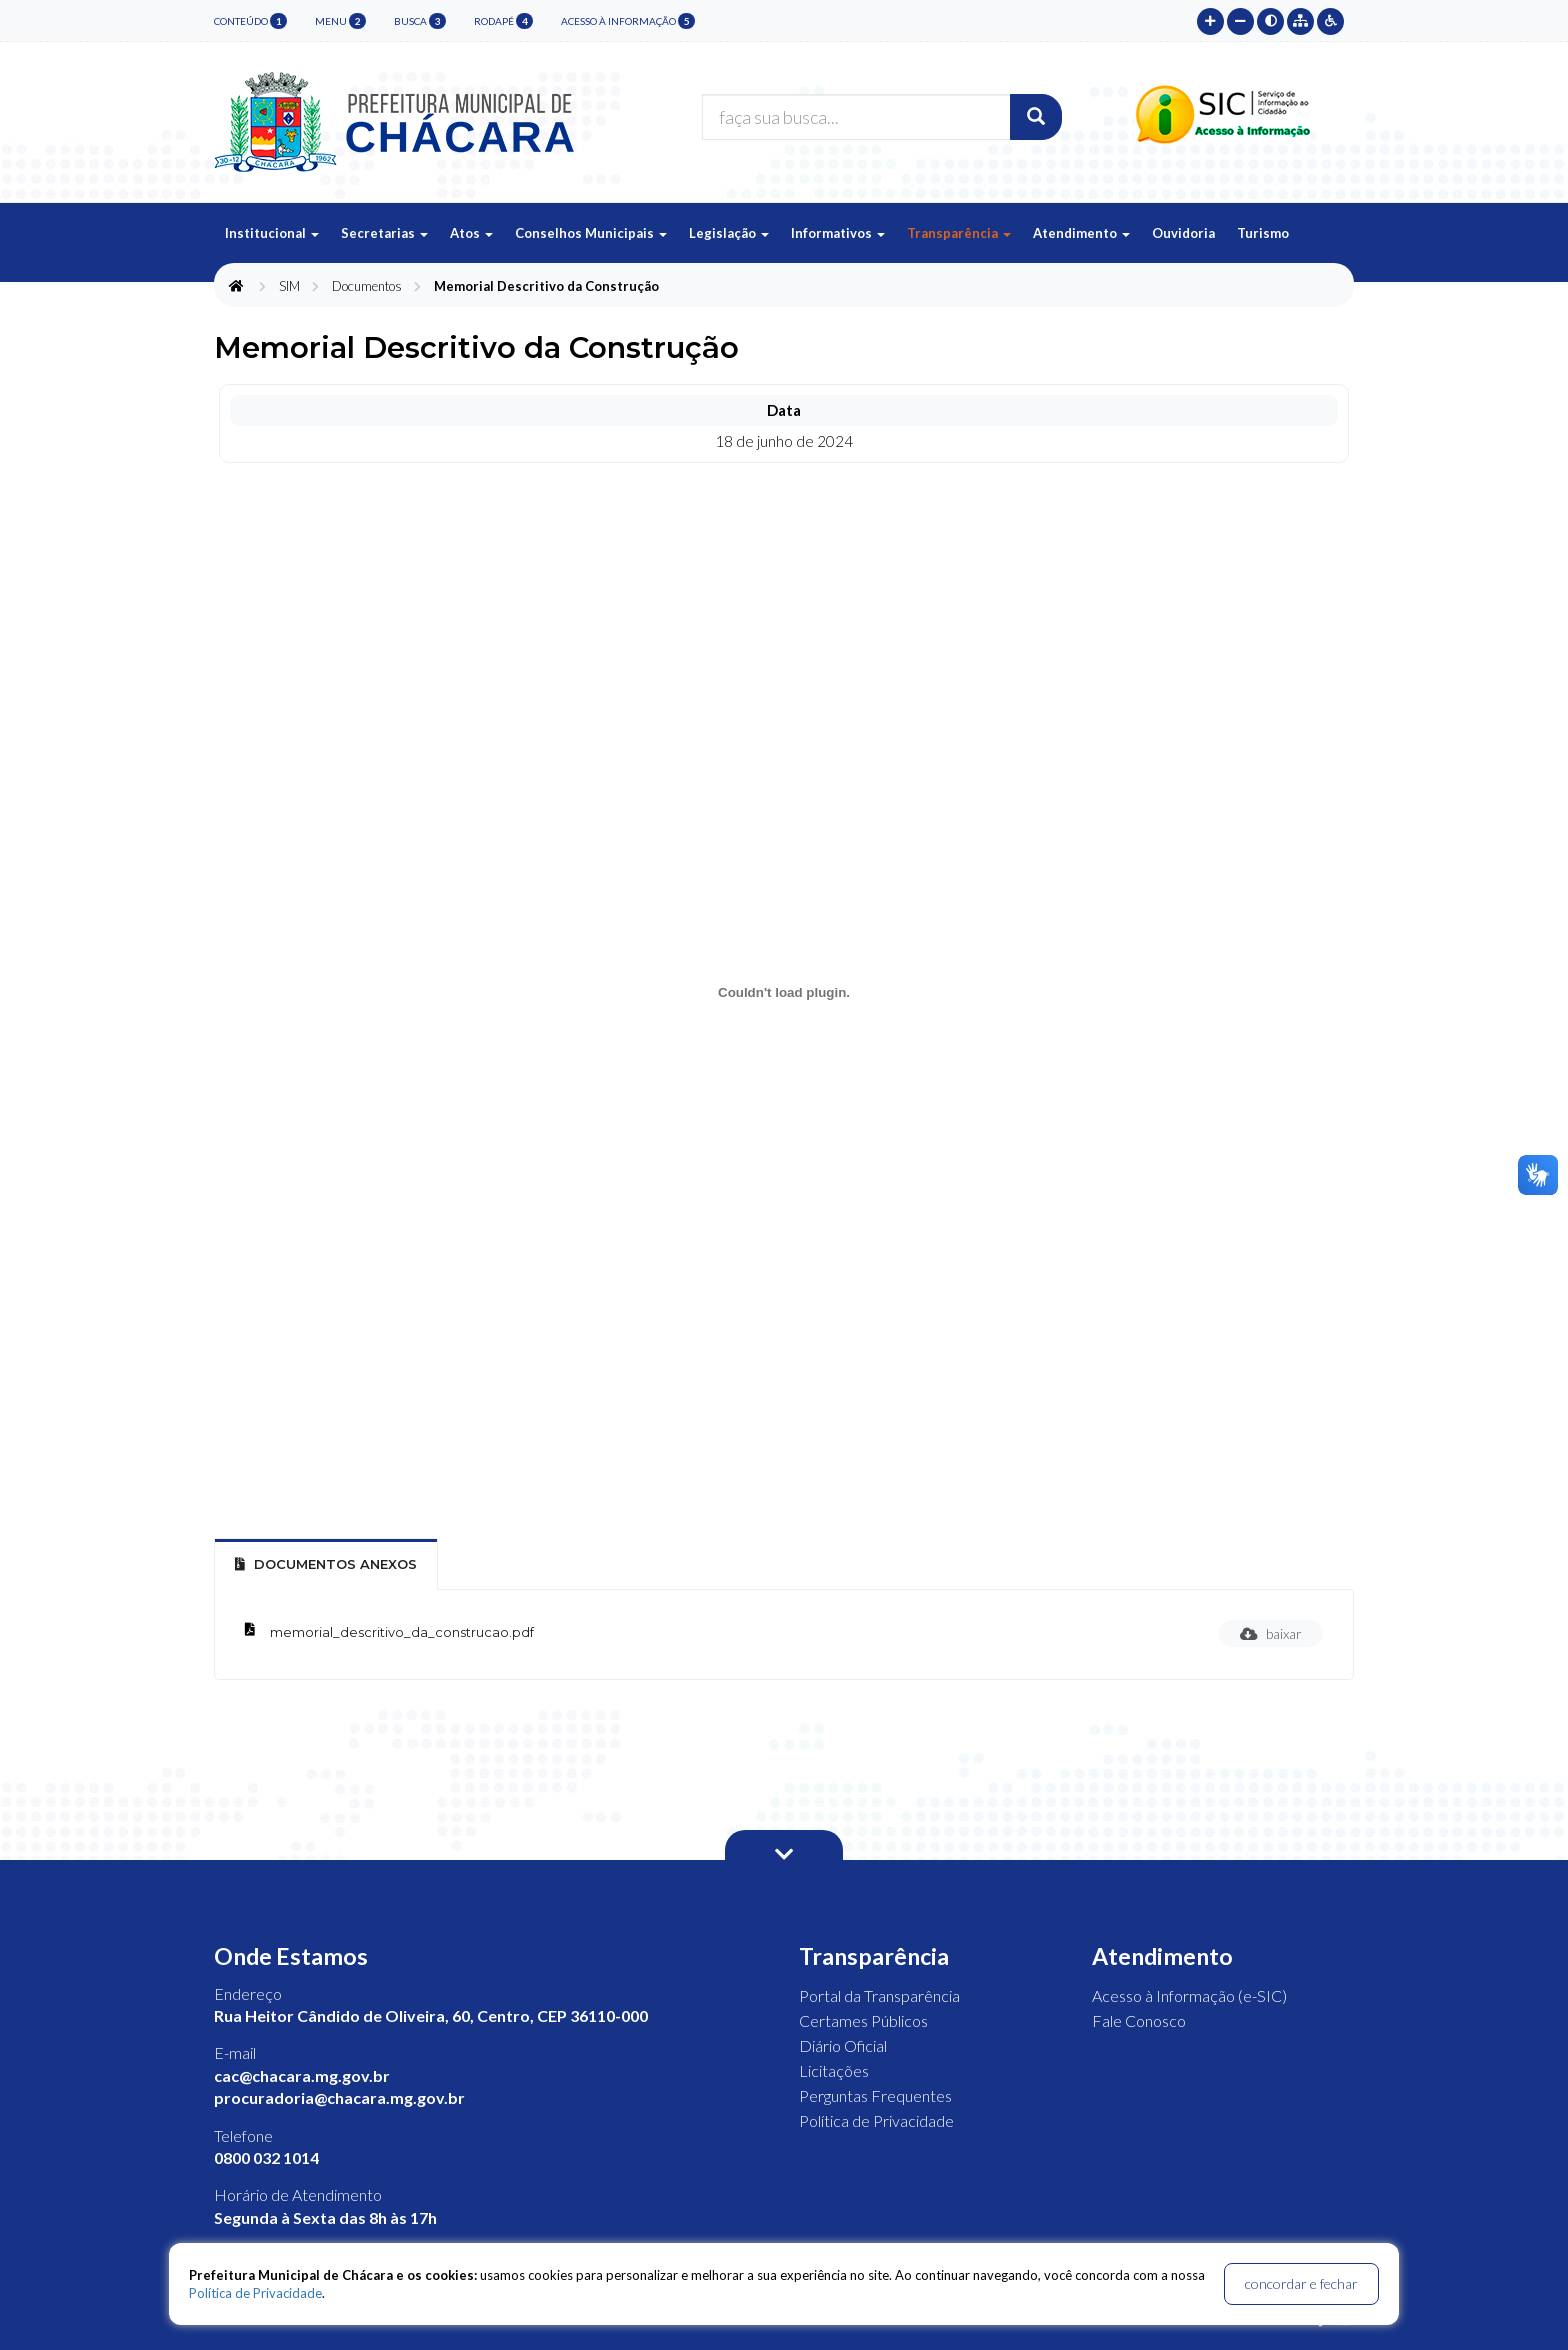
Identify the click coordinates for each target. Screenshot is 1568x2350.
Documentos (367, 286)
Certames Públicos (863, 2020)
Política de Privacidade (876, 2120)
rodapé (503, 21)
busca (420, 21)
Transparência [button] (959, 233)
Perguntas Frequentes (875, 2095)
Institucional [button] (272, 233)
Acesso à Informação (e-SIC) (1189, 1995)
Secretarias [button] (384, 233)
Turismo (1263, 233)
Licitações (834, 2070)
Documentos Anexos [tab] (326, 1564)
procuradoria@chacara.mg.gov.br (339, 2097)
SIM (289, 286)
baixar (1271, 1633)
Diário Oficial (843, 2045)
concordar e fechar (1301, 2283)
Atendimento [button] (1081, 233)
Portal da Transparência (879, 1995)
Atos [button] (471, 233)
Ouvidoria (1183, 233)
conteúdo (250, 21)
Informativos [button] (838, 233)
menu (340, 21)
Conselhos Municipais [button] (591, 233)
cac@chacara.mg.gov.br (302, 2075)
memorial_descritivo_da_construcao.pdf (402, 1632)
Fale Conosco (1139, 2020)
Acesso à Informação (628, 21)
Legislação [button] (729, 233)
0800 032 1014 (266, 2157)
